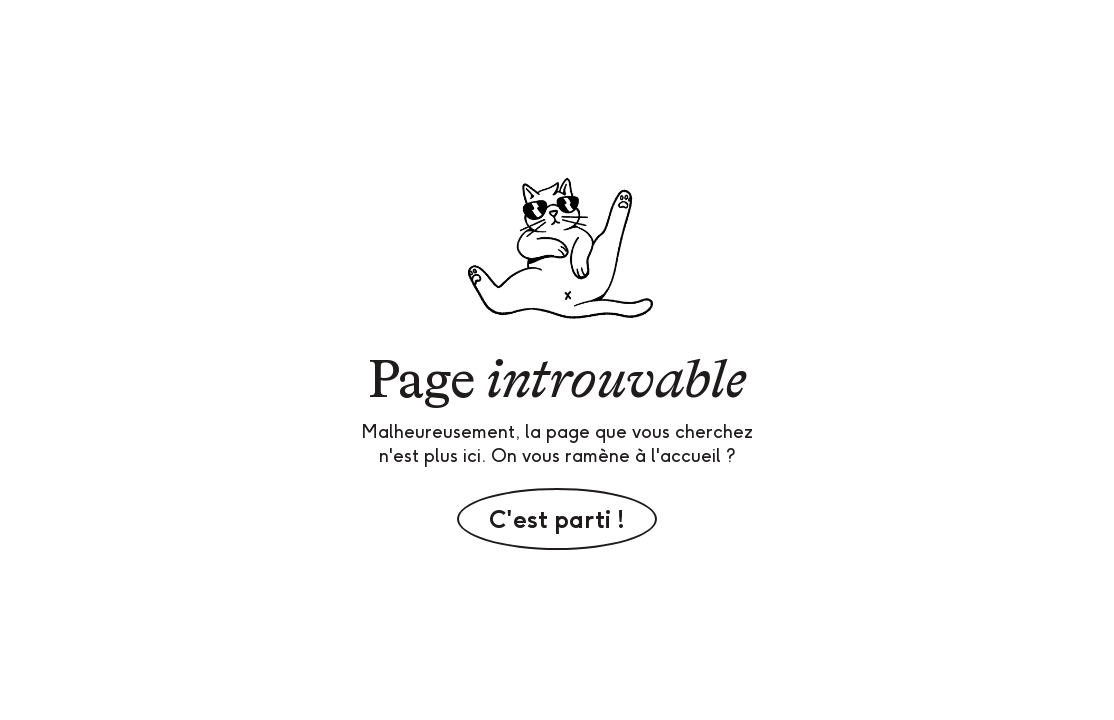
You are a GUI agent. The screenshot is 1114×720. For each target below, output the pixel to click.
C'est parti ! (557, 519)
